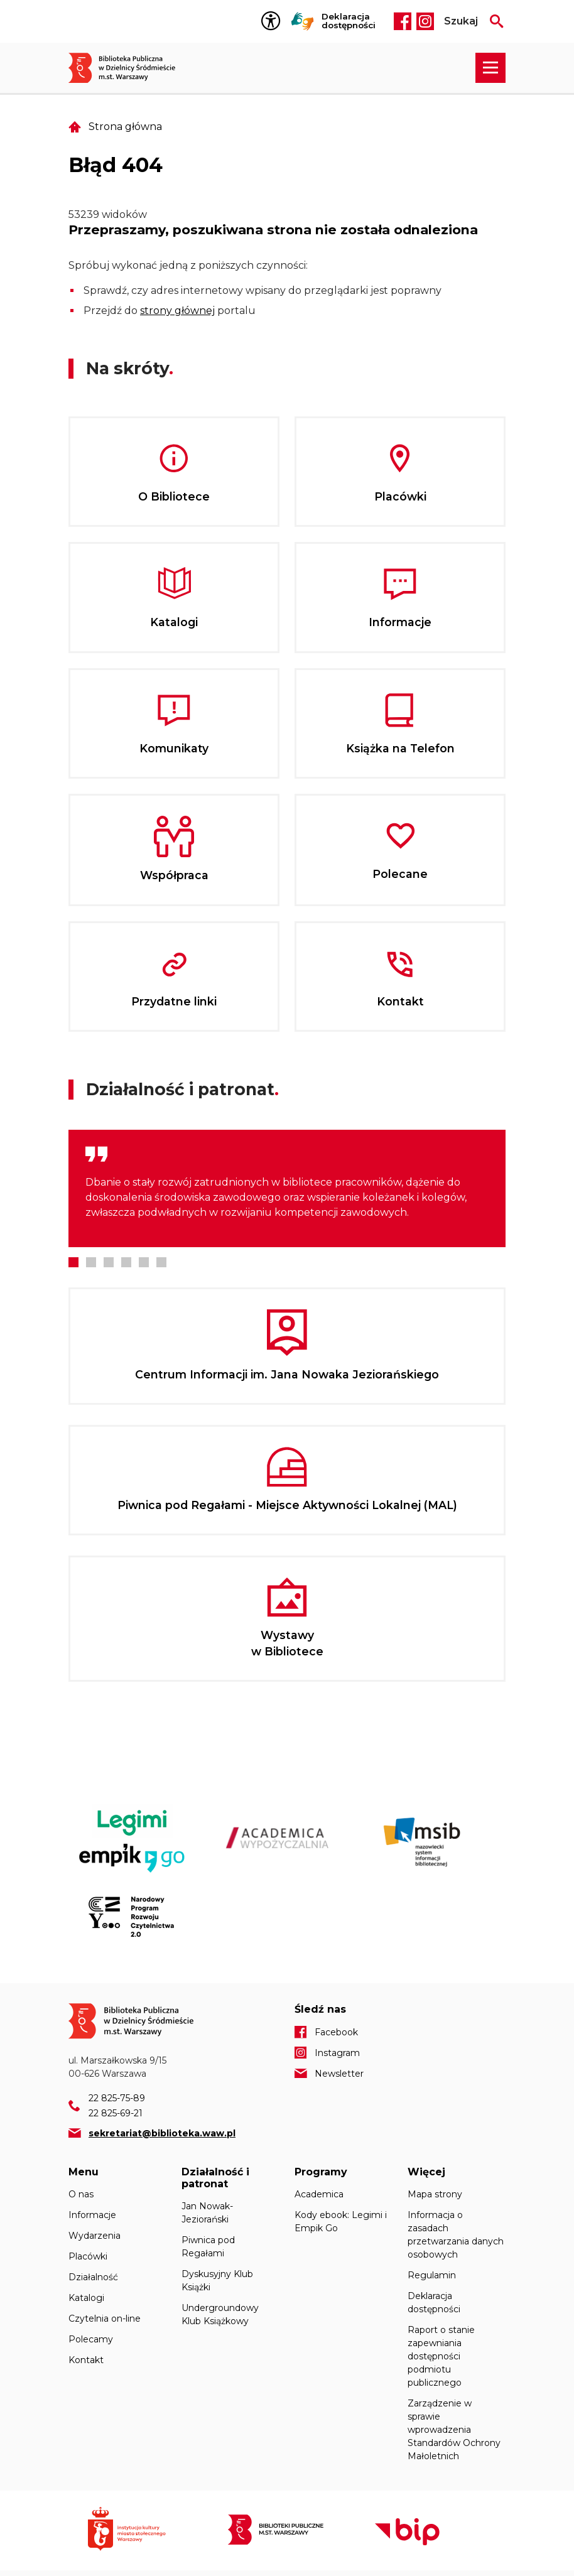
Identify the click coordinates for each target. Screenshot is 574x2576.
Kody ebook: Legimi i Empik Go (341, 2221)
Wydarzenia (94, 2235)
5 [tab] (144, 1262)
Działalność (93, 2277)
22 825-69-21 (116, 2113)
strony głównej (177, 311)
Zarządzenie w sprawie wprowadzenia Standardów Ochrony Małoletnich (454, 2430)
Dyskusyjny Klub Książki (217, 2280)
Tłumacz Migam (302, 21)
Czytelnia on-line (104, 2318)
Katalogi (86, 2297)
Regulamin (432, 2275)
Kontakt (86, 2360)
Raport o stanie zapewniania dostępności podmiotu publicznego (441, 2356)
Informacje (92, 2215)
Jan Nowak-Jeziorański (207, 2212)
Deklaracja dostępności (349, 21)
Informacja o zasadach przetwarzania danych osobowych (456, 2234)
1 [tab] (73, 1262)
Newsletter (339, 2073)
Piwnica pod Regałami (208, 2246)
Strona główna (125, 127)
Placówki (87, 2256)
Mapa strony (435, 2194)
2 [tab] (91, 1262)
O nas (81, 2194)
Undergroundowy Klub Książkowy (220, 2314)
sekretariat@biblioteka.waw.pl (162, 2133)
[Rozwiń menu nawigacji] (490, 68)
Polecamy (90, 2339)
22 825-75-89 (117, 2098)
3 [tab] (109, 1262)
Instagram (425, 21)
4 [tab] (126, 1262)
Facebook (402, 21)
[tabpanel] (287, 1188)
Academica (319, 2194)
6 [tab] (161, 1262)
